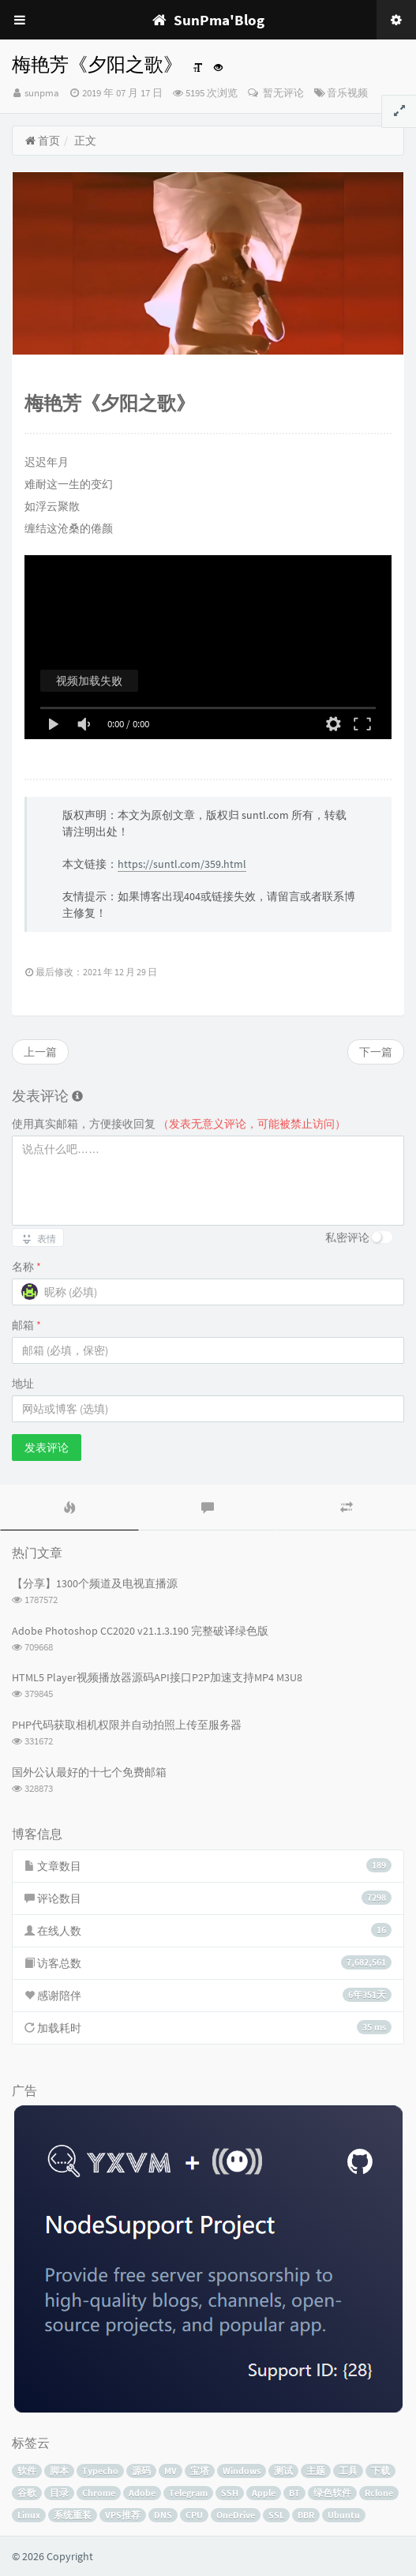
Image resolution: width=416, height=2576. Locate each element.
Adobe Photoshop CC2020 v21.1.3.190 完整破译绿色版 (140, 1631)
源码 (141, 2470)
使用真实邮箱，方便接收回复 (179, 1124)
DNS (163, 2515)
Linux (28, 2515)
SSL (276, 2515)
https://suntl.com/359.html (182, 864)
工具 (348, 2470)
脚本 (59, 2470)
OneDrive (235, 2515)
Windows (241, 2470)
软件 (26, 2470)
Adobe (142, 2493)
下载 (380, 2470)
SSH (229, 2493)
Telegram (188, 2493)
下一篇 (375, 1052)
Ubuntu (344, 2515)
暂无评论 (282, 93)
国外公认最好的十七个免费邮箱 (89, 1772)
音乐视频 (347, 93)
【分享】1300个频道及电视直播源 (95, 1583)
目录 (59, 2493)
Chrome (98, 2493)
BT (294, 2493)
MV (170, 2470)
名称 (26, 1267)
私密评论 (347, 1237)
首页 (42, 140)
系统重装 (73, 2515)
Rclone (379, 2493)
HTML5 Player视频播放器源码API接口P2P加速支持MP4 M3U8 (157, 1677)
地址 (23, 1383)
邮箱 (26, 1325)
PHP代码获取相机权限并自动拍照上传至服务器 (127, 1725)
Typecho (100, 2470)
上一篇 (40, 1052)
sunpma (41, 93)
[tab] (69, 1507)
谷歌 (26, 2493)
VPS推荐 (123, 2515)
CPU (194, 2515)
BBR (306, 2515)
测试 (283, 2470)
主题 (315, 2470)
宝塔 (199, 2470)
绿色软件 (332, 2493)
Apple (263, 2493)
